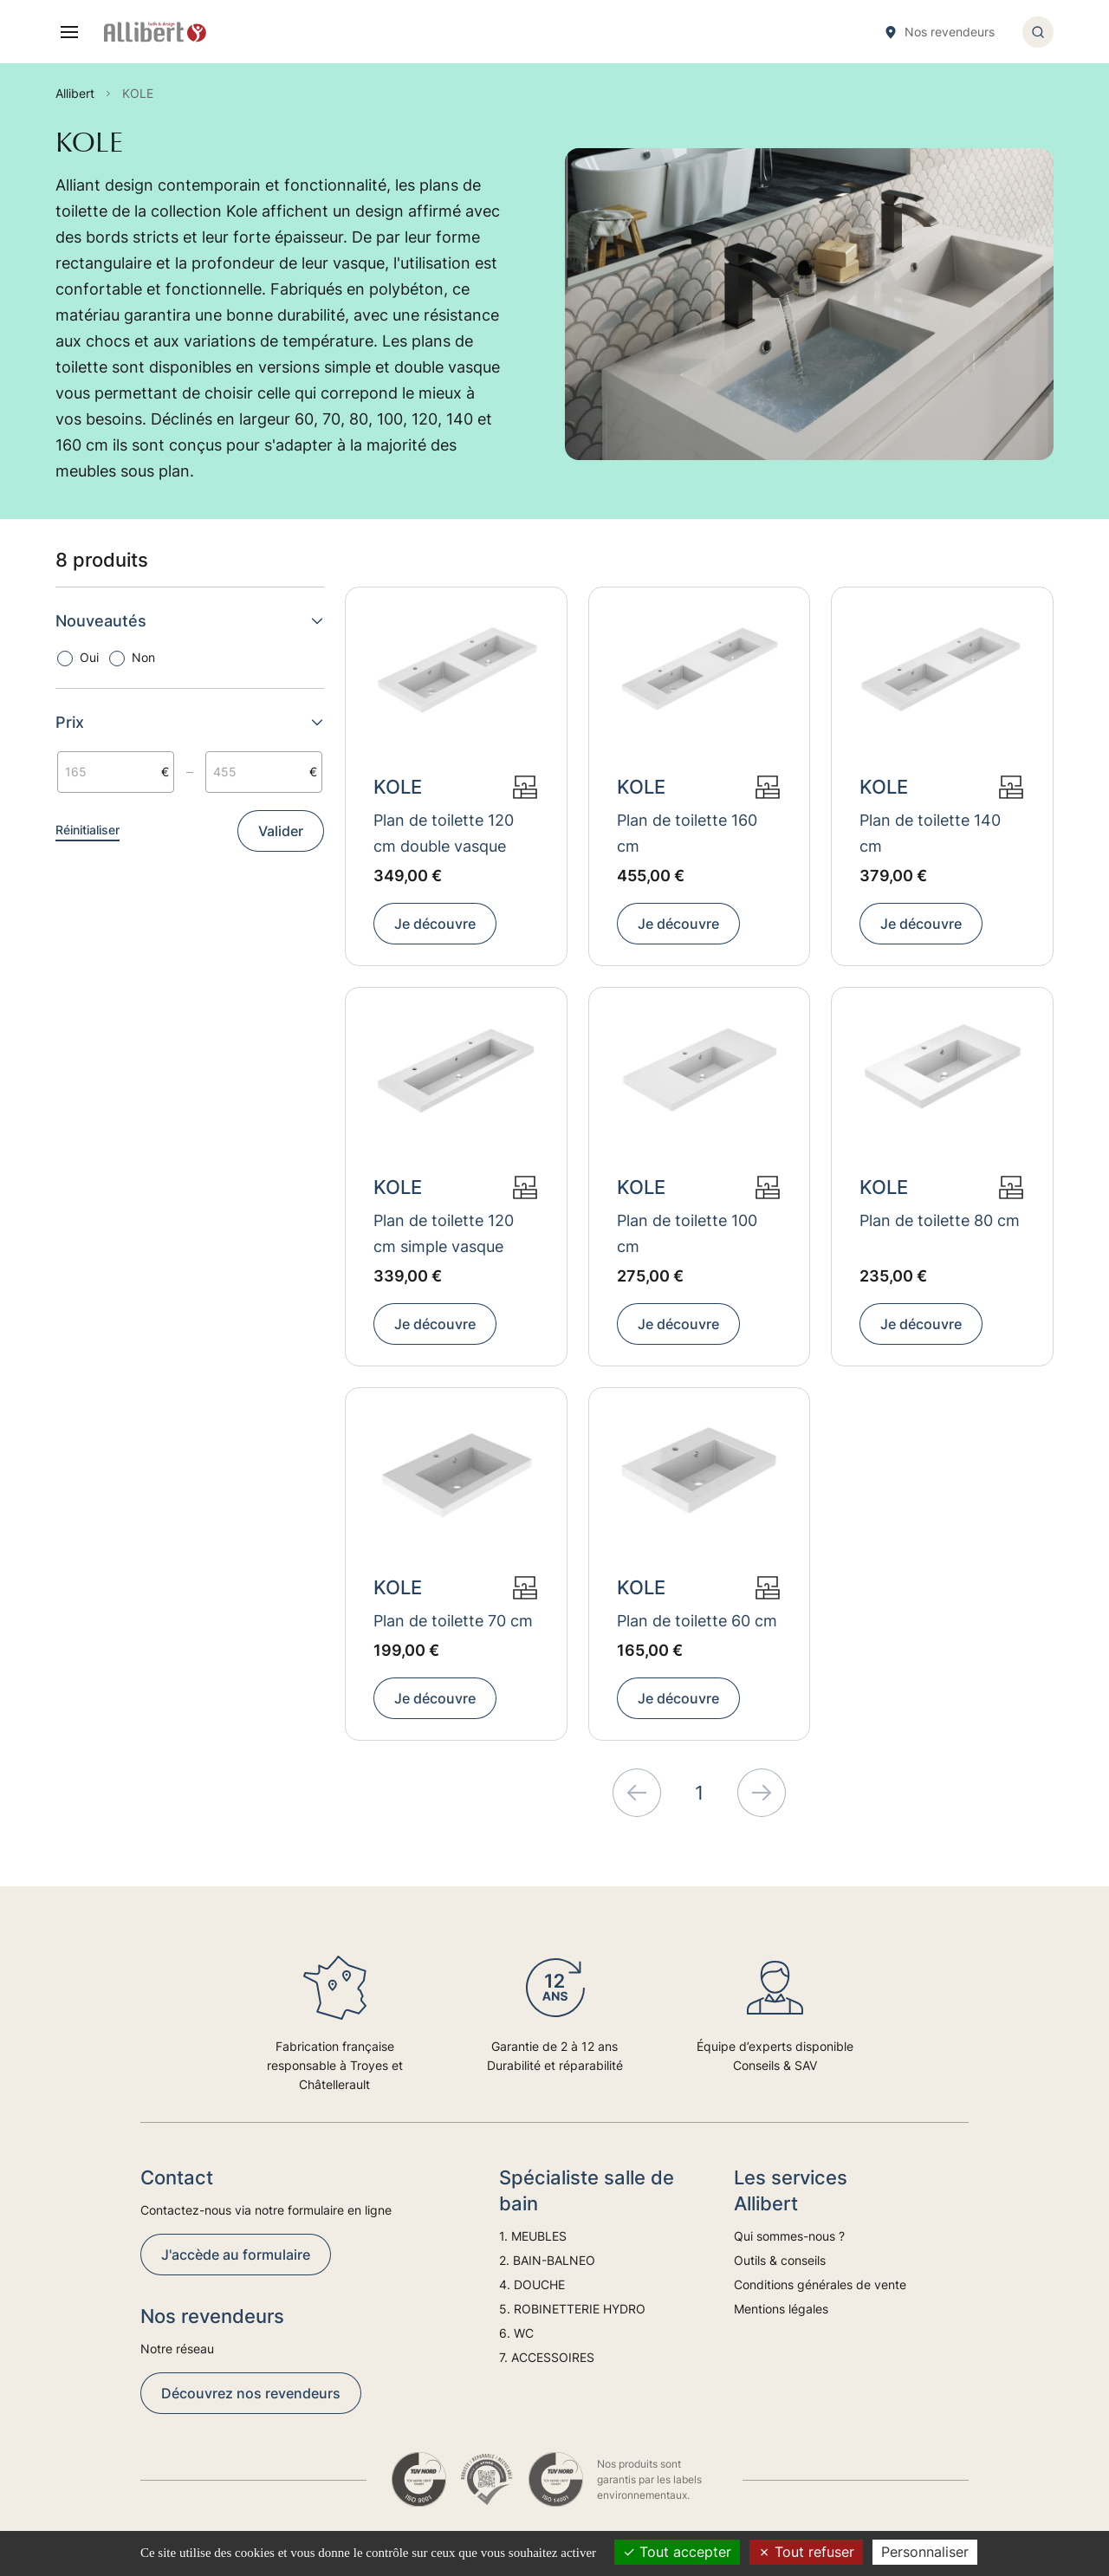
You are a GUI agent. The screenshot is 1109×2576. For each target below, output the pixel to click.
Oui (89, 657)
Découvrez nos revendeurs (250, 2393)
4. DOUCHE (532, 2284)
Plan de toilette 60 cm (697, 1621)
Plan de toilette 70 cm (453, 1621)
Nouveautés (189, 621)
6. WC (516, 2333)
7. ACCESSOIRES (546, 2357)
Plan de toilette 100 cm (687, 1233)
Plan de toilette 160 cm (687, 833)
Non (143, 657)
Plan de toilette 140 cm (930, 833)
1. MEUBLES (533, 2236)
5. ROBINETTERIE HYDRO (572, 2308)
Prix (189, 722)
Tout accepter (677, 2551)
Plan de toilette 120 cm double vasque (443, 833)
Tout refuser (806, 2551)
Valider (280, 831)
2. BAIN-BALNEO (547, 2260)
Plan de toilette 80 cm (939, 1220)
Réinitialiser (87, 829)
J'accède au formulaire (235, 2254)
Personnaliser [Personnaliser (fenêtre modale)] (925, 2551)
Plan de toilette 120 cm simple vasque (443, 1233)
